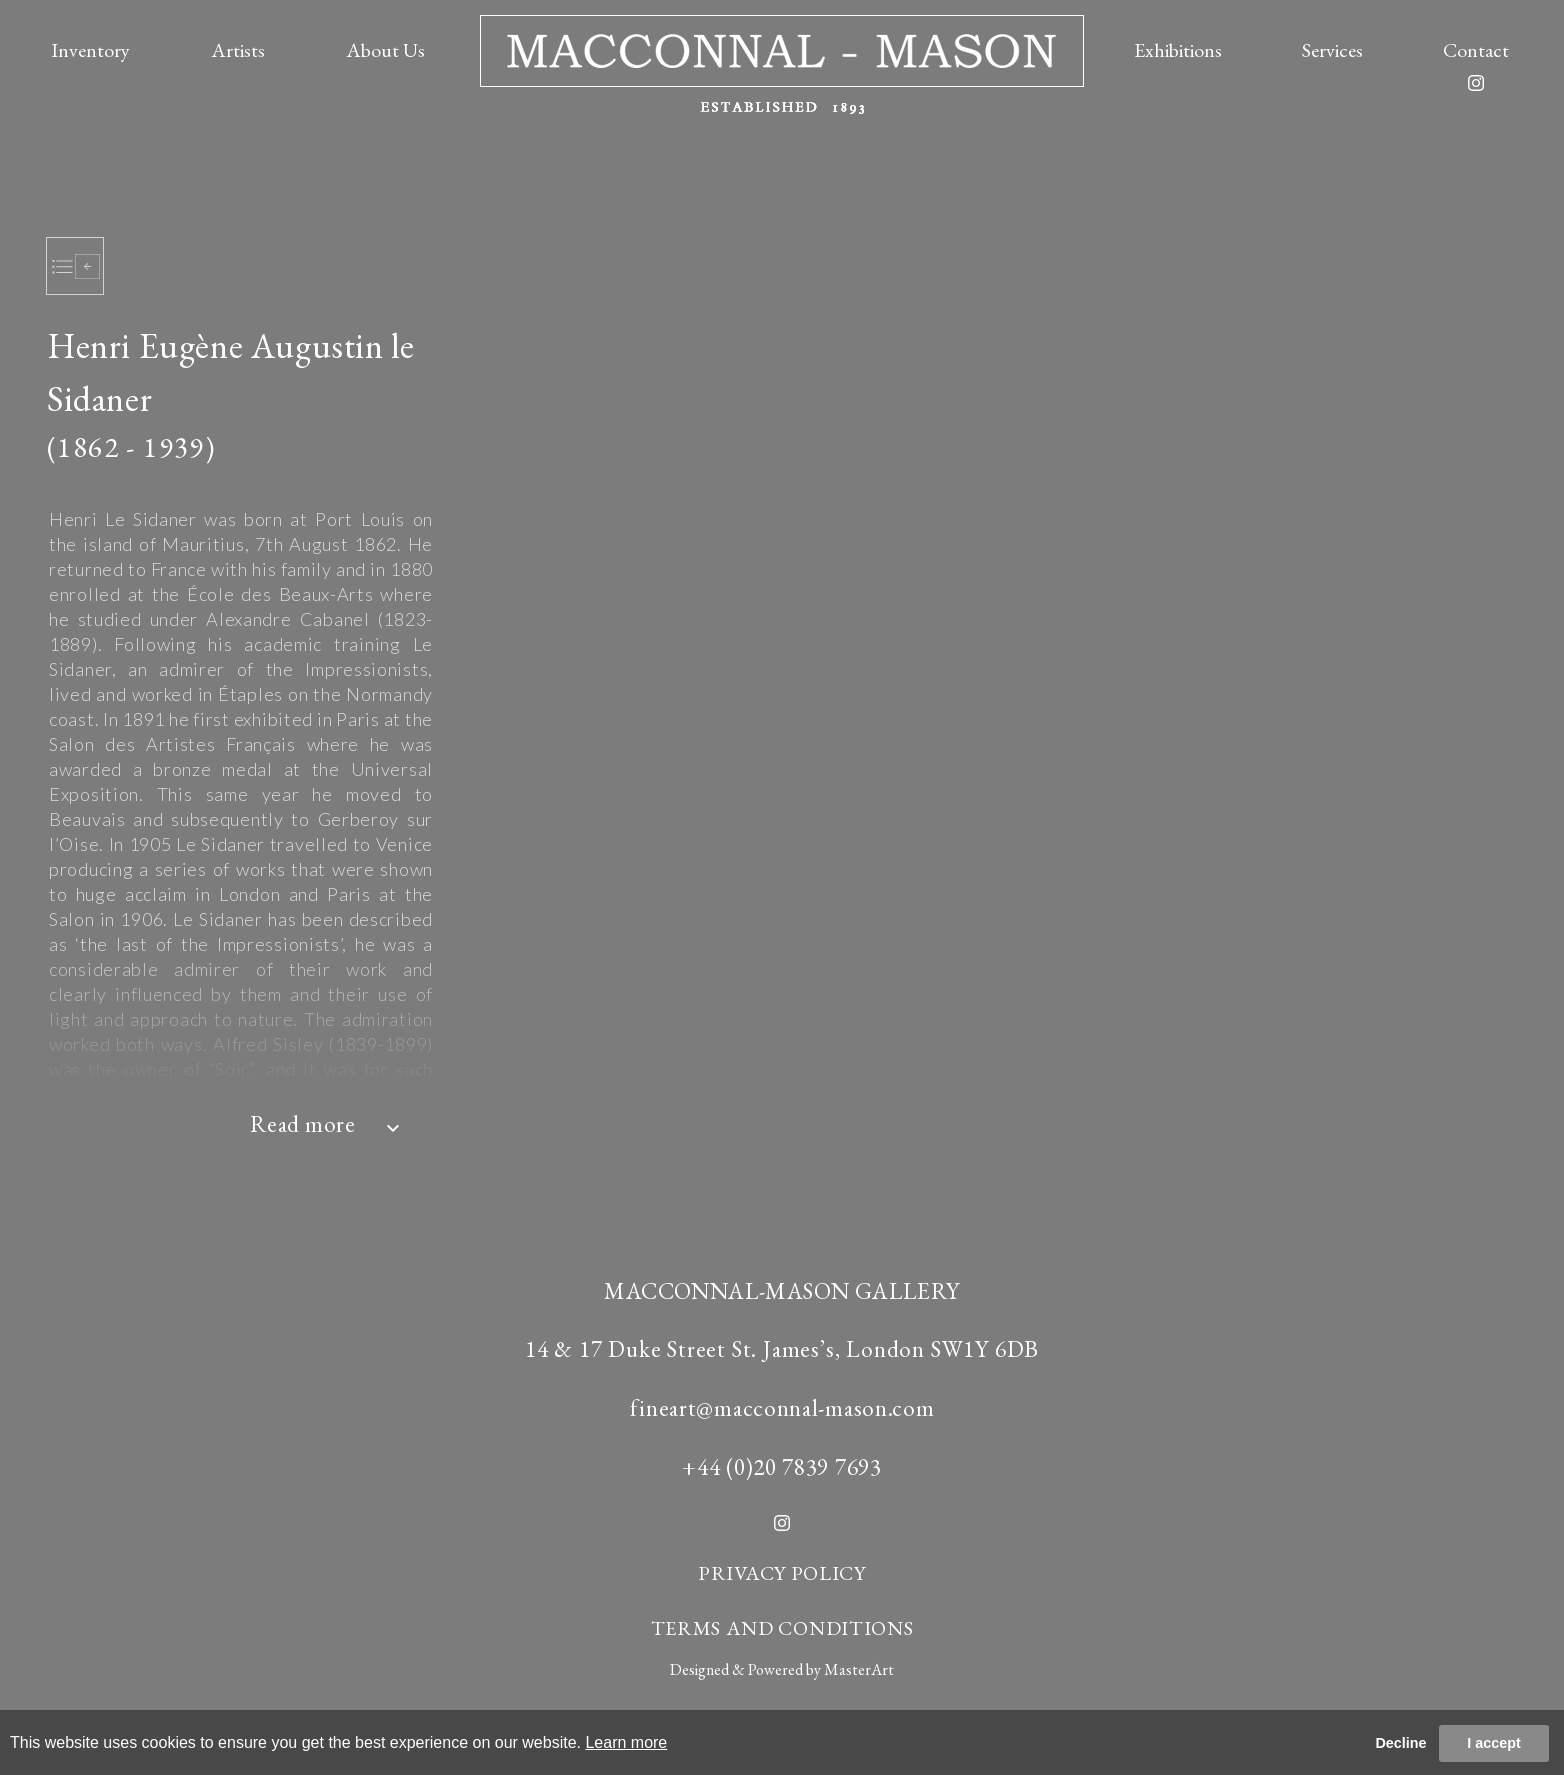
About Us (385, 50)
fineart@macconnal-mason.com (782, 1408)
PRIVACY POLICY (782, 1573)
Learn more (626, 1742)
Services (1332, 50)
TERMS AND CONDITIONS (782, 1628)
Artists (238, 50)
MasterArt (859, 1669)
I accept (1494, 1743)
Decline (1400, 1743)
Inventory (90, 50)
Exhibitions (1178, 50)
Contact (1476, 50)
